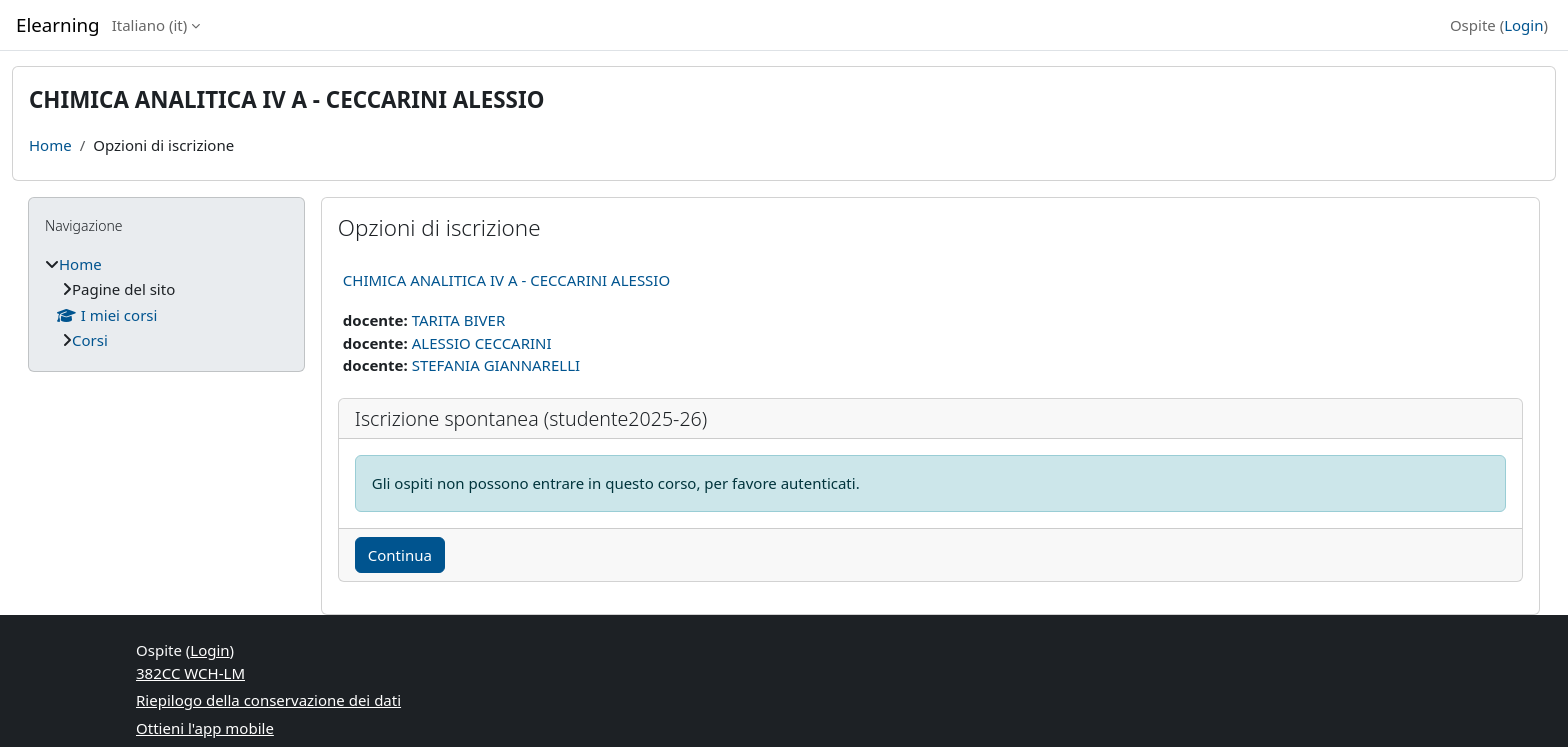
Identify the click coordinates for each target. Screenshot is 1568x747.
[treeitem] (166, 302)
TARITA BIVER (459, 320)
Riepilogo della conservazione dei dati (268, 700)
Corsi (90, 340)
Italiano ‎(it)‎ (150, 25)
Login (1523, 25)
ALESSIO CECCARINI (482, 343)
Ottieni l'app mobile (205, 728)
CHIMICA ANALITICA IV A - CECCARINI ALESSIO (506, 280)
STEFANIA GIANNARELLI (496, 365)
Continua (400, 555)
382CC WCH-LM (190, 673)
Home (50, 145)
